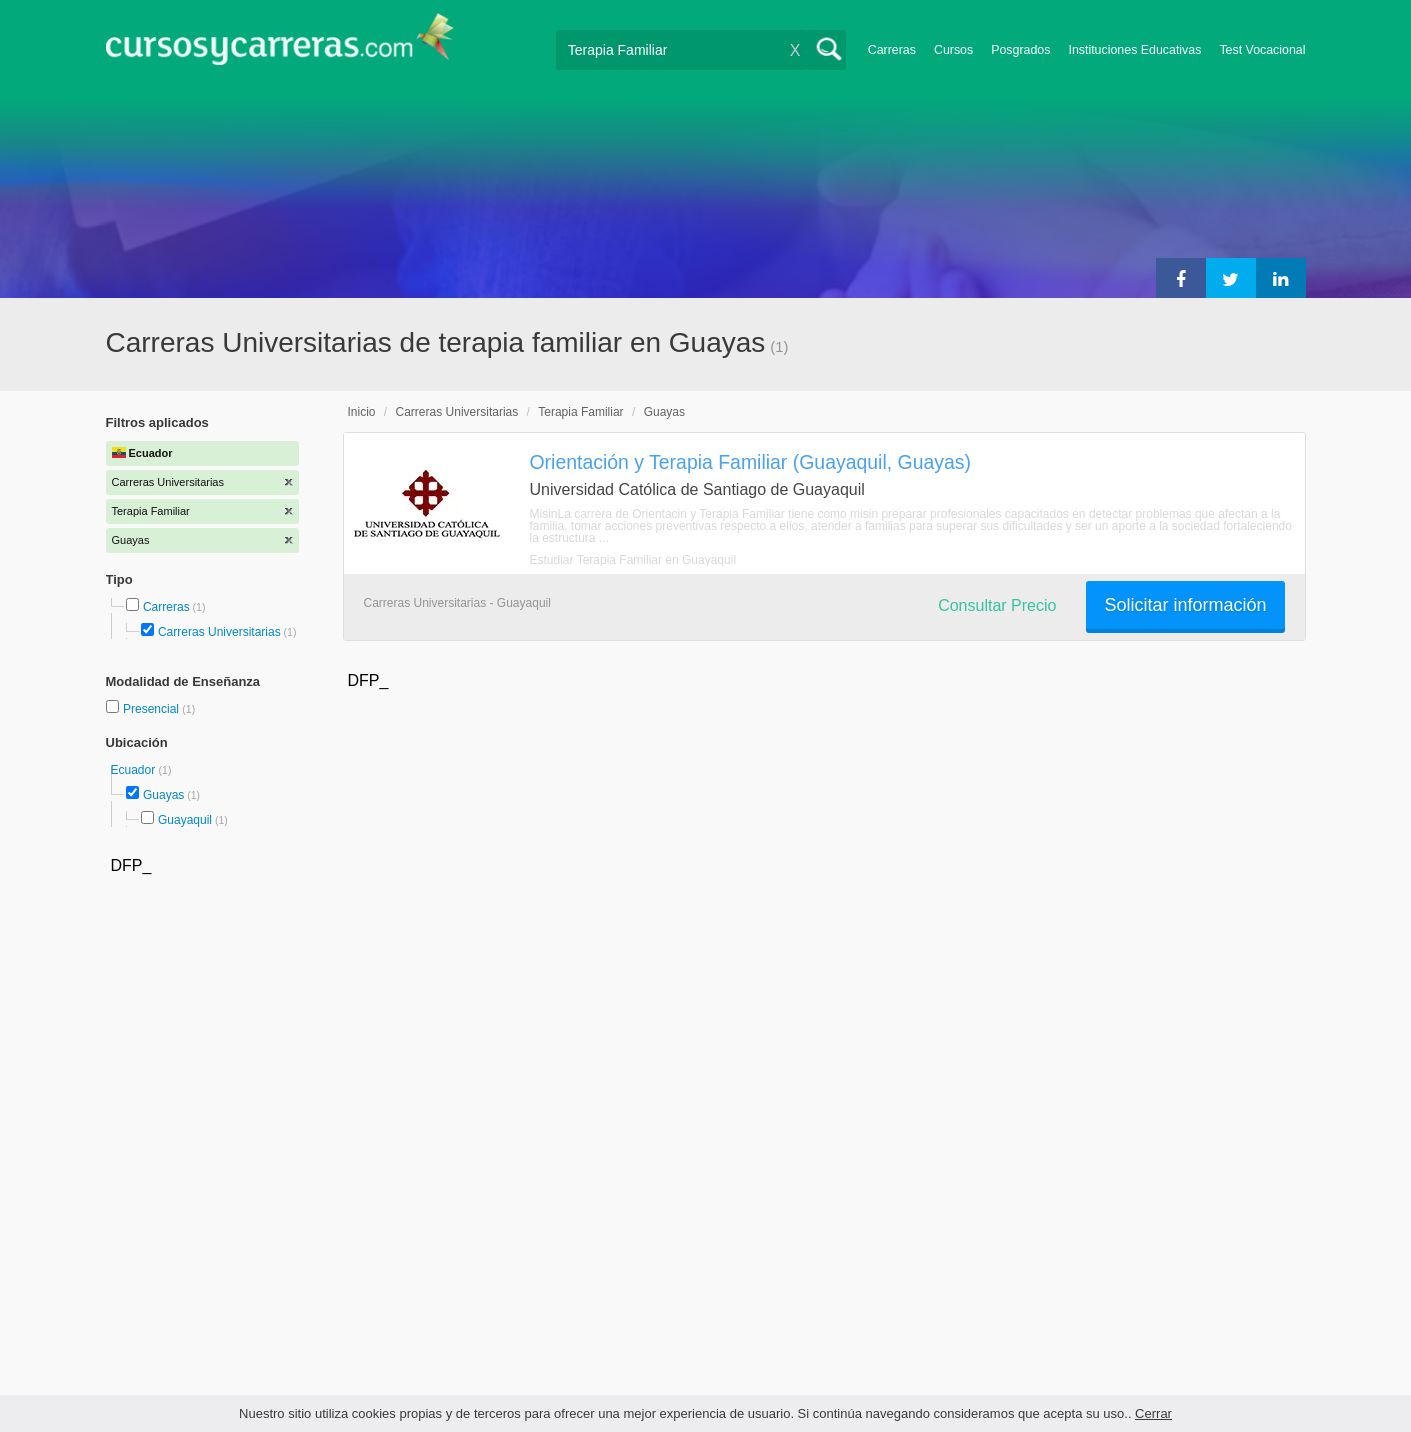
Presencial (152, 709)
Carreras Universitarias (219, 632)
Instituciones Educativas (1134, 50)
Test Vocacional (1262, 50)
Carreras (892, 50)
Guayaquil (185, 820)
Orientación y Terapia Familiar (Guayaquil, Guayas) (751, 462)
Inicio (362, 412)
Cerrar (1153, 1413)
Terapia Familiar (580, 412)
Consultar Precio (997, 605)
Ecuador (135, 770)
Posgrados (1020, 50)
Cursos (953, 50)
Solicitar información (1185, 605)
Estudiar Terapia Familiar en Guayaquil (633, 560)
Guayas (163, 795)
